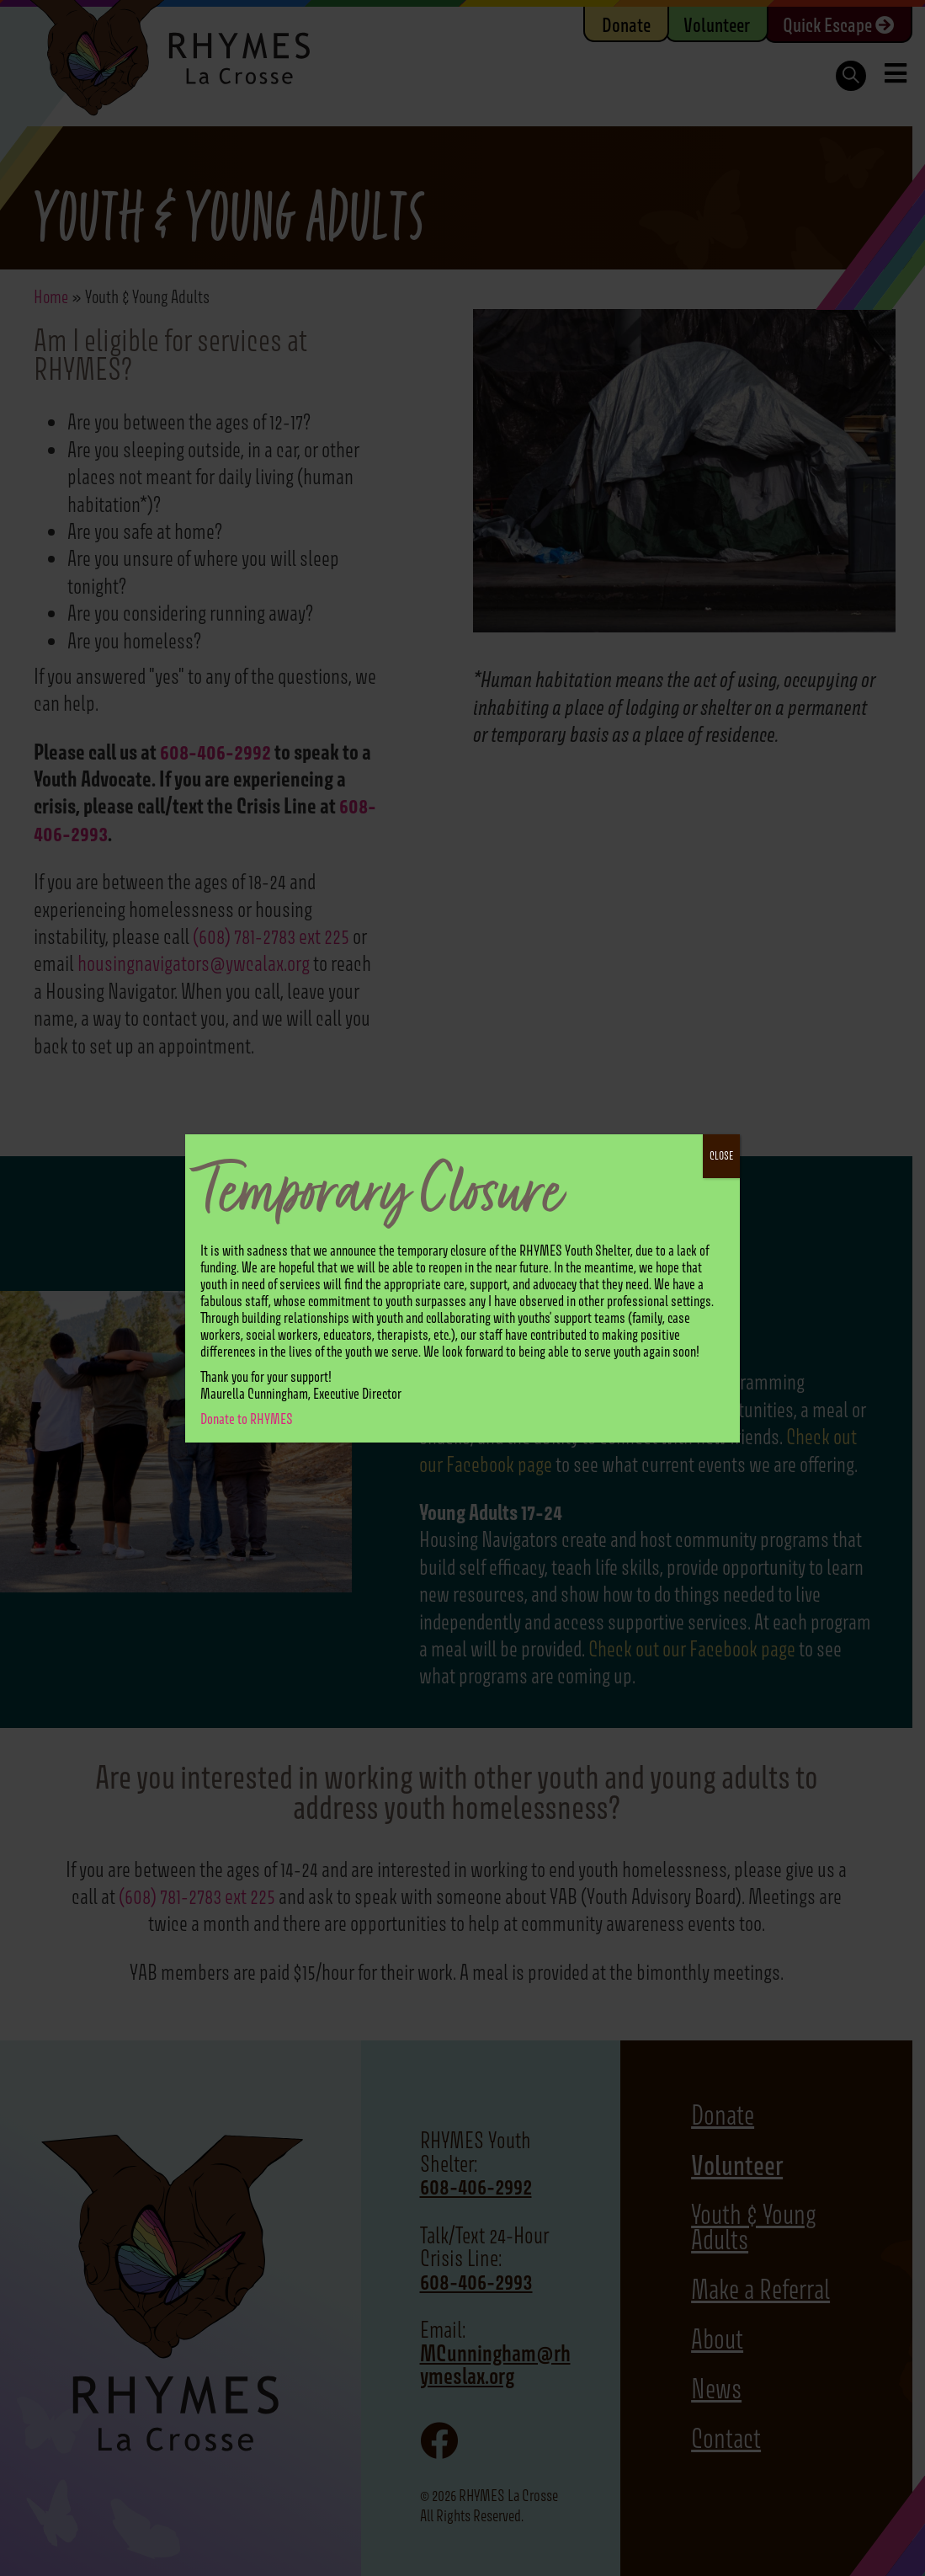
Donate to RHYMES (246, 1419)
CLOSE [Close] (721, 1155)
